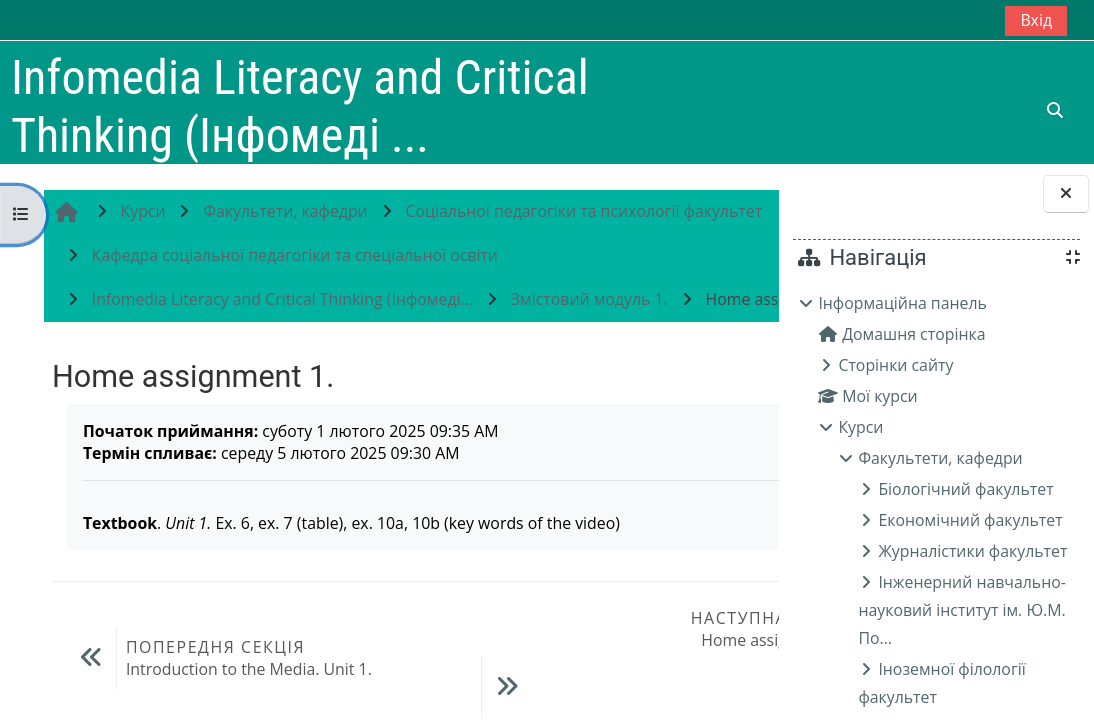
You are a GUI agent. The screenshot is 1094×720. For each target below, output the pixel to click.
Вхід (1036, 20)
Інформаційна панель (902, 303)
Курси (860, 427)
